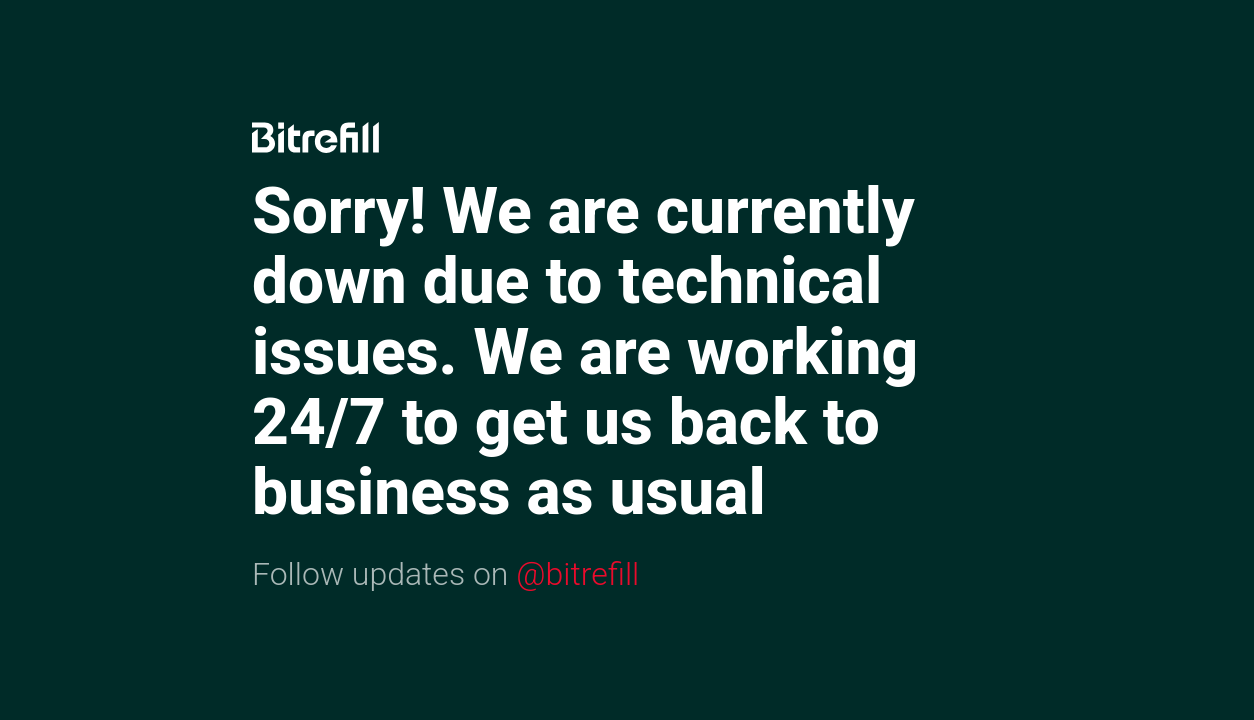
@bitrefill (577, 574)
